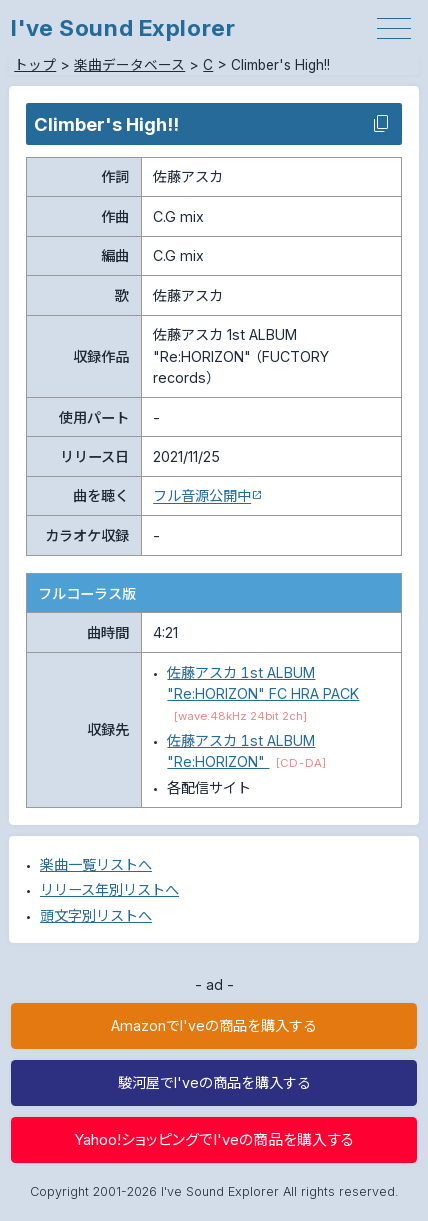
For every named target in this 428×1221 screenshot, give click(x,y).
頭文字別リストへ (96, 915)
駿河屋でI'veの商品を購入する (214, 1082)
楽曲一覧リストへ (96, 864)
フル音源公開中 (202, 495)
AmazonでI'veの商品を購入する (214, 1025)
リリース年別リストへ (109, 889)
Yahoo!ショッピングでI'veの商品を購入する (214, 1140)
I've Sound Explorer (123, 28)
